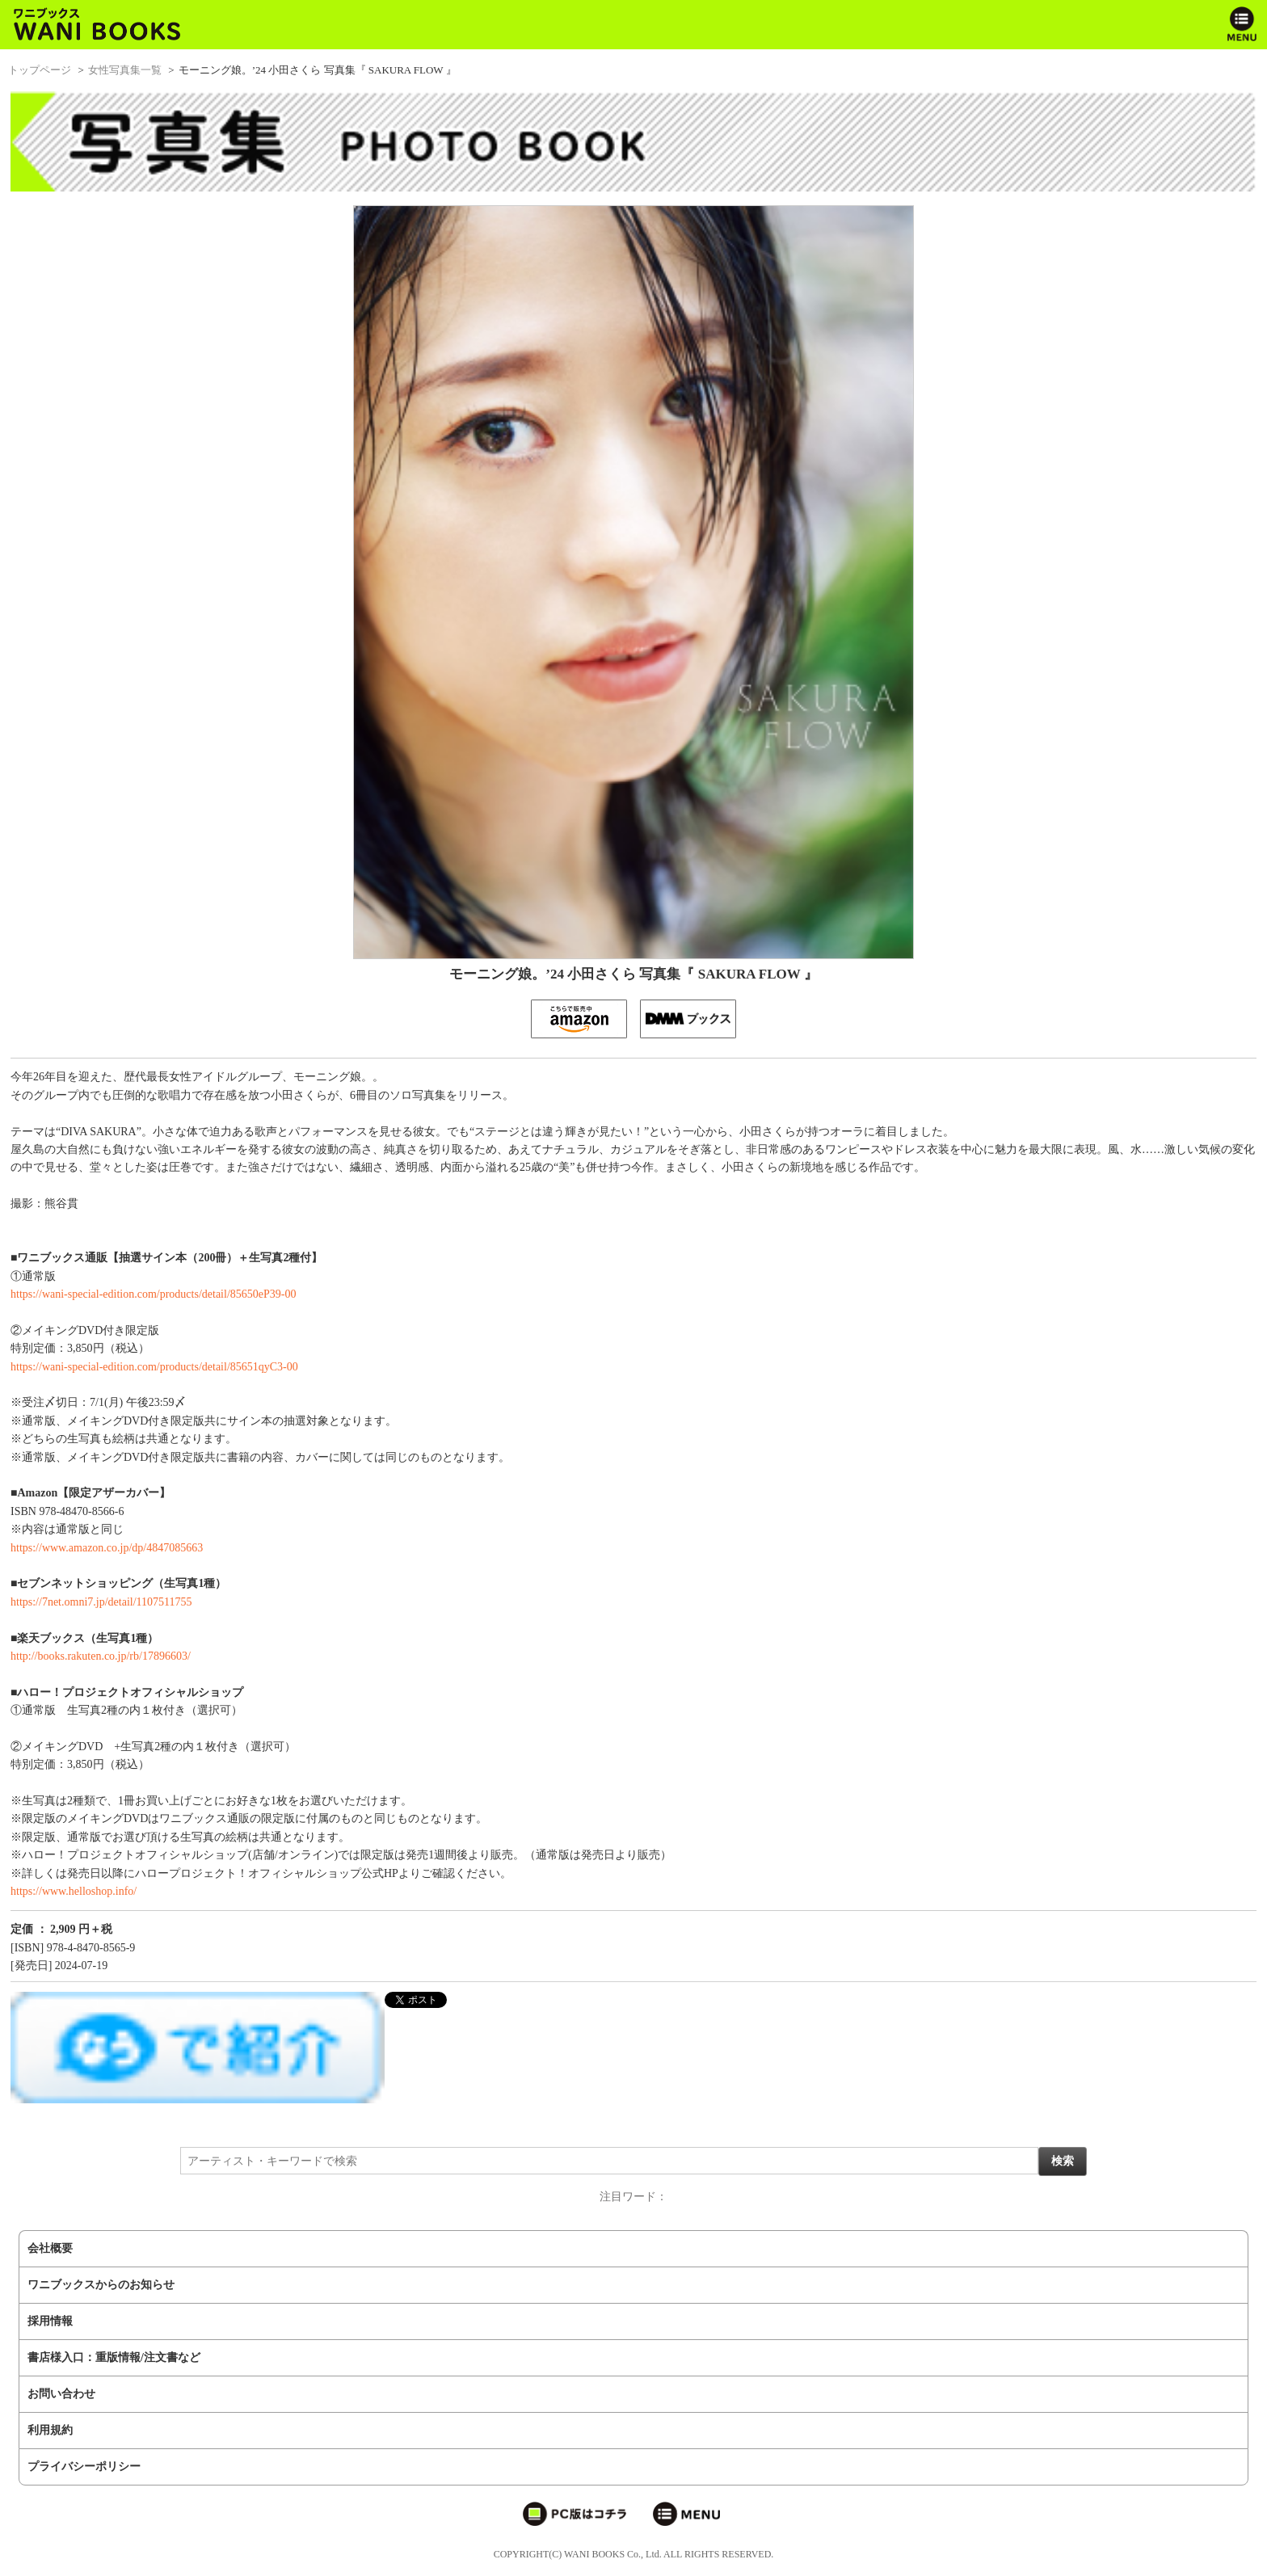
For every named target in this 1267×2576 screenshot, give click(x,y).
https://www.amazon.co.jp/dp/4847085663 (107, 1548)
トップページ (39, 70)
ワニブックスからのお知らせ (101, 2285)
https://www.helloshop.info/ (74, 1891)
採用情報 (50, 2321)
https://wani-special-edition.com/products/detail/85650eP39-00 (153, 1294)
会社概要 (50, 2248)
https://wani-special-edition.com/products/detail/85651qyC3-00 (154, 1367)
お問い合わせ (61, 2394)
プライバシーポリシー (84, 2466)
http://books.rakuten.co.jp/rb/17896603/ (101, 1656)
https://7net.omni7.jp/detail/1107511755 (101, 1602)
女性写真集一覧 (125, 70)
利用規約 (50, 2430)
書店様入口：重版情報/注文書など (113, 2357)
